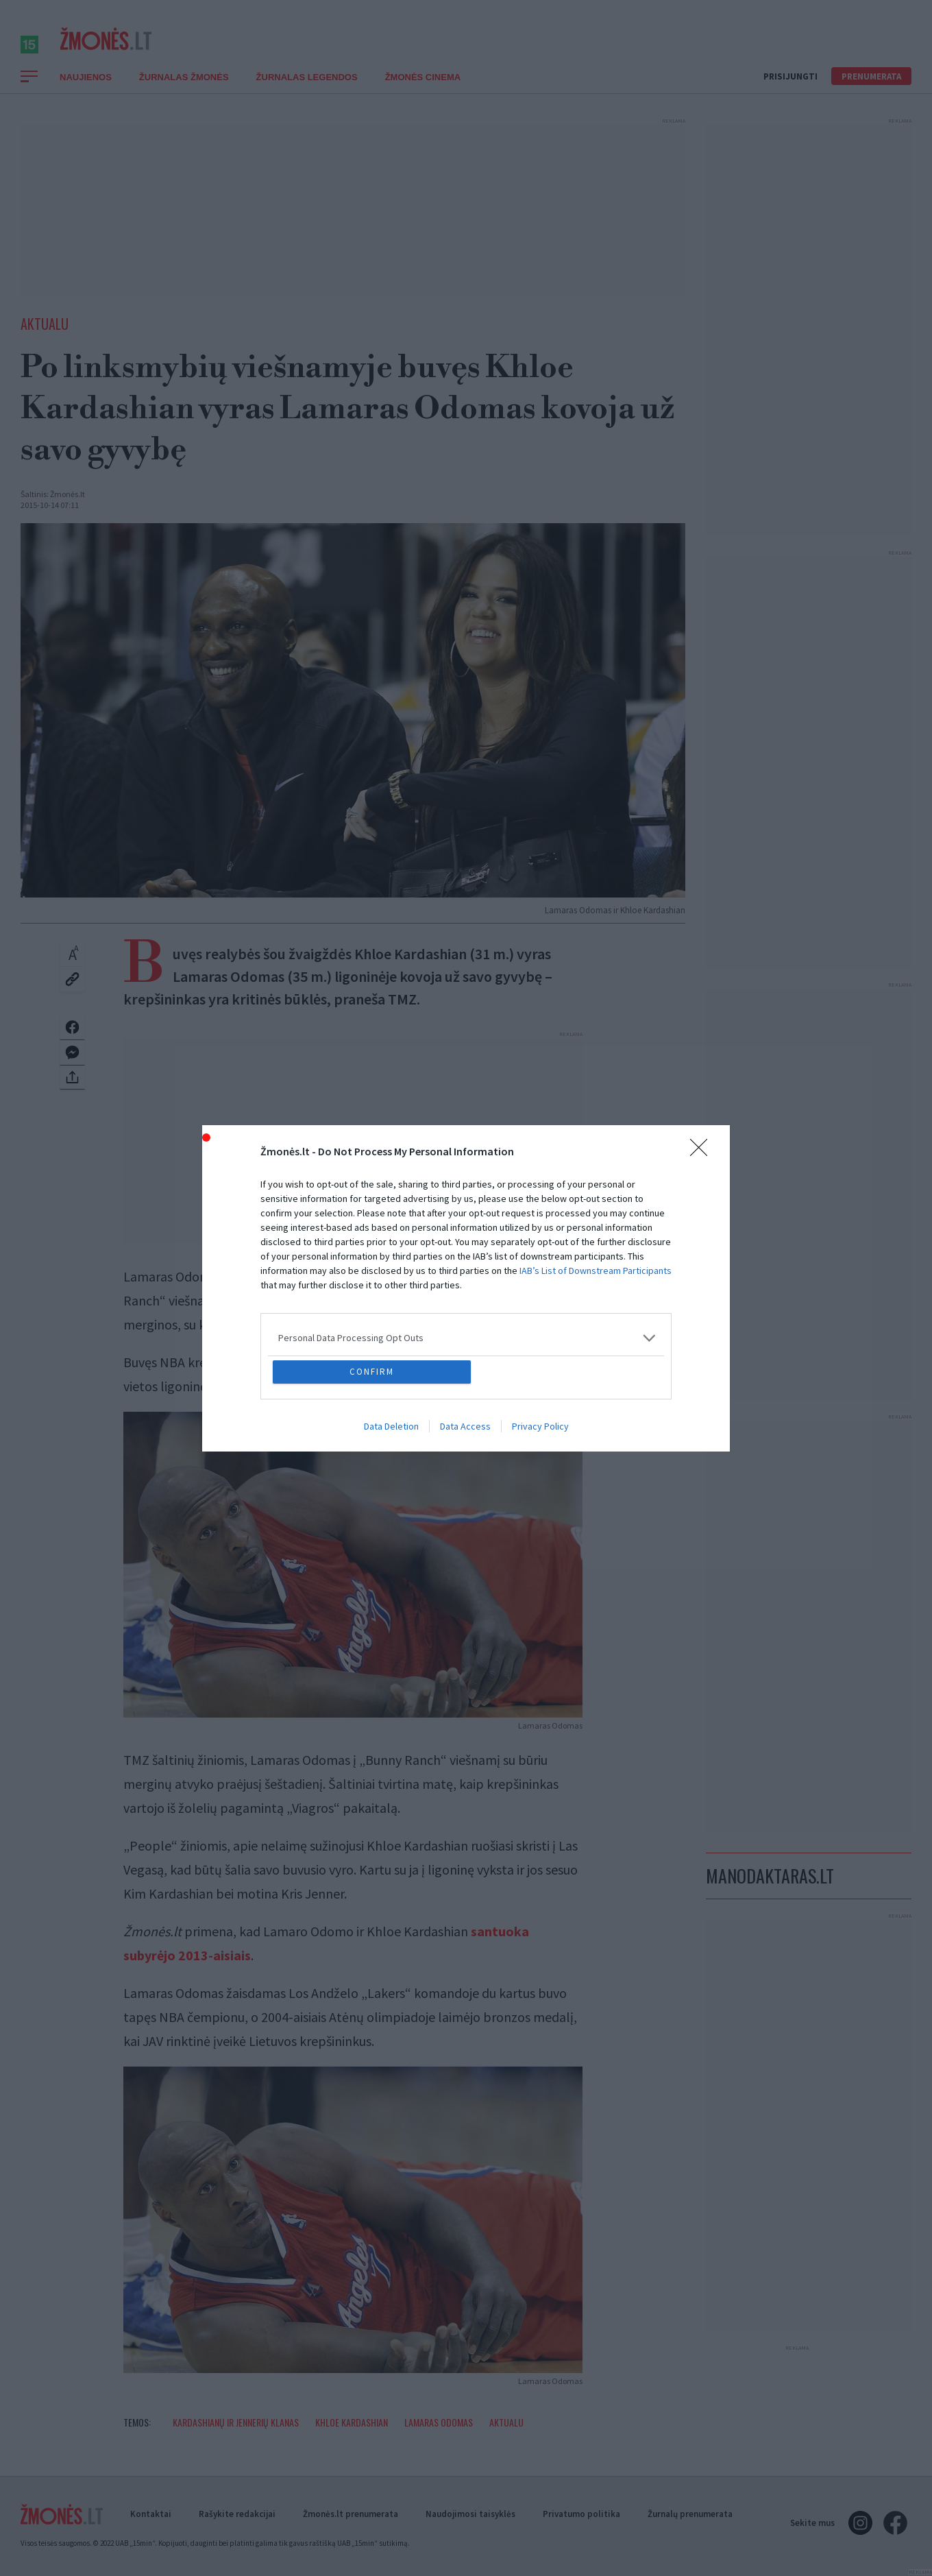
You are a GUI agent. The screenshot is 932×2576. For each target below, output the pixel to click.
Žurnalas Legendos (307, 92)
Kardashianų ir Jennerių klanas (236, 2437)
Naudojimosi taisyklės (470, 2514)
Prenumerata (871, 91)
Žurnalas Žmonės (184, 92)
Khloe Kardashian (351, 2437)
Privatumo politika (581, 2514)
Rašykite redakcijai (237, 2514)
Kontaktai (150, 2514)
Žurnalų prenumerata (690, 2514)
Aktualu (45, 339)
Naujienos (86, 92)
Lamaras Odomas (438, 2437)
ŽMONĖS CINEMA (423, 92)
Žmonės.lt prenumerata (350, 2514)
